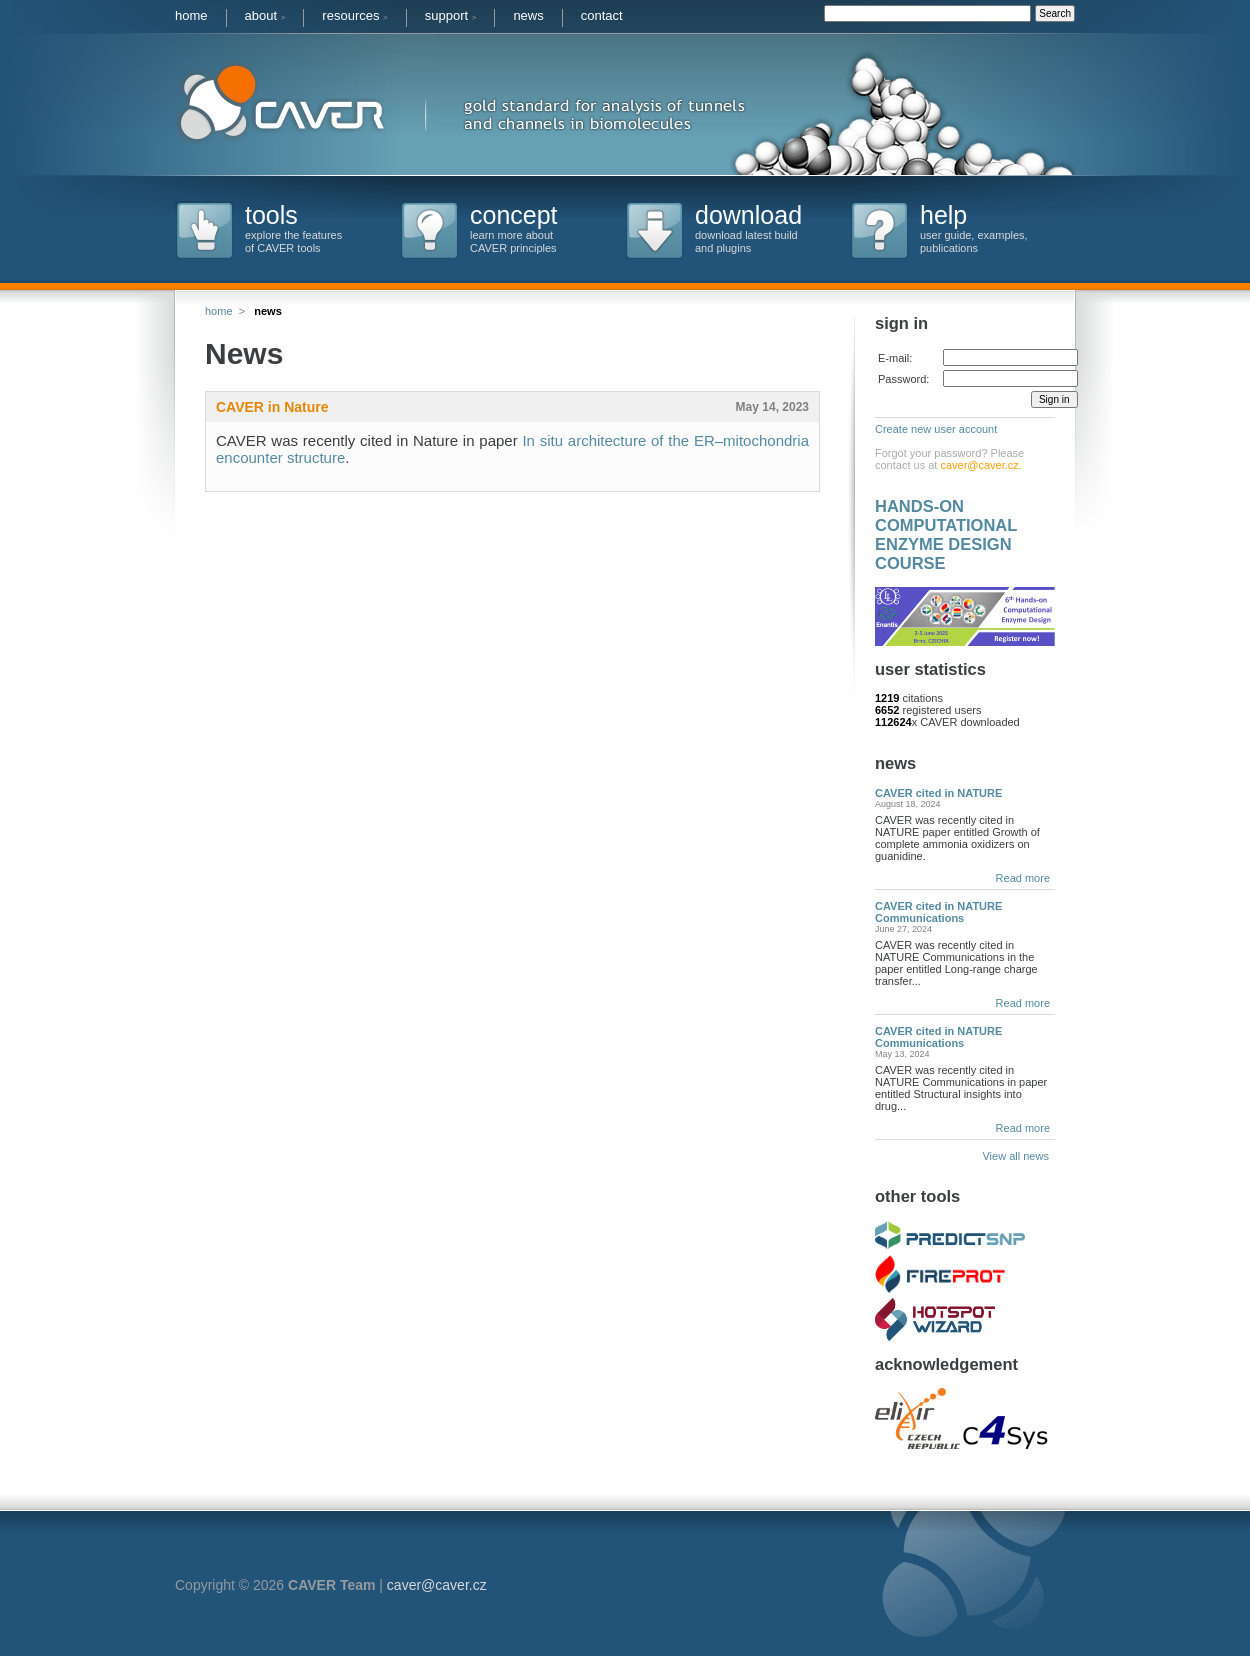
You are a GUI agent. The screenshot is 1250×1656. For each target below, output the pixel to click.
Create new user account (936, 429)
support (451, 15)
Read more (1023, 878)
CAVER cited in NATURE (938, 793)
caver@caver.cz (979, 465)
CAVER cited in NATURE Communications (938, 912)
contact (602, 15)
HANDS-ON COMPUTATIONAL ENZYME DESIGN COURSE (946, 534)
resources (354, 15)
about (265, 15)
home (191, 15)
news (528, 15)
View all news (1018, 1156)
